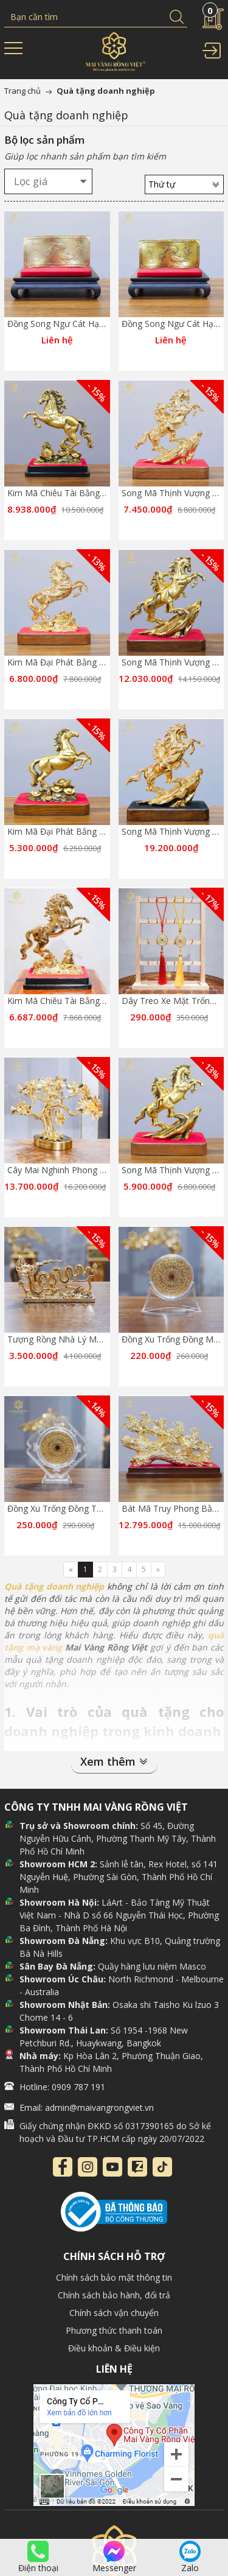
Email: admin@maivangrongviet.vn (86, 2107)
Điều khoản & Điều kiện (114, 2348)
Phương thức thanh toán (114, 2330)
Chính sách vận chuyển (114, 2312)
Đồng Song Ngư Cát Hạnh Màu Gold (78, 323)
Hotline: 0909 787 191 (62, 2087)
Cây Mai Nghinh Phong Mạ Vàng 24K (79, 1170)
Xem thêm (114, 1761)
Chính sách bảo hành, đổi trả (114, 2295)
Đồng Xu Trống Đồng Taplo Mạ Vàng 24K (87, 1508)
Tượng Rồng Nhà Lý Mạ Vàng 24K (74, 1339)
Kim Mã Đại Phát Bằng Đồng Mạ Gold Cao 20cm (102, 662)
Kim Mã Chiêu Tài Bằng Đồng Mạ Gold (83, 1000)
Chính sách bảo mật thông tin (114, 2277)
